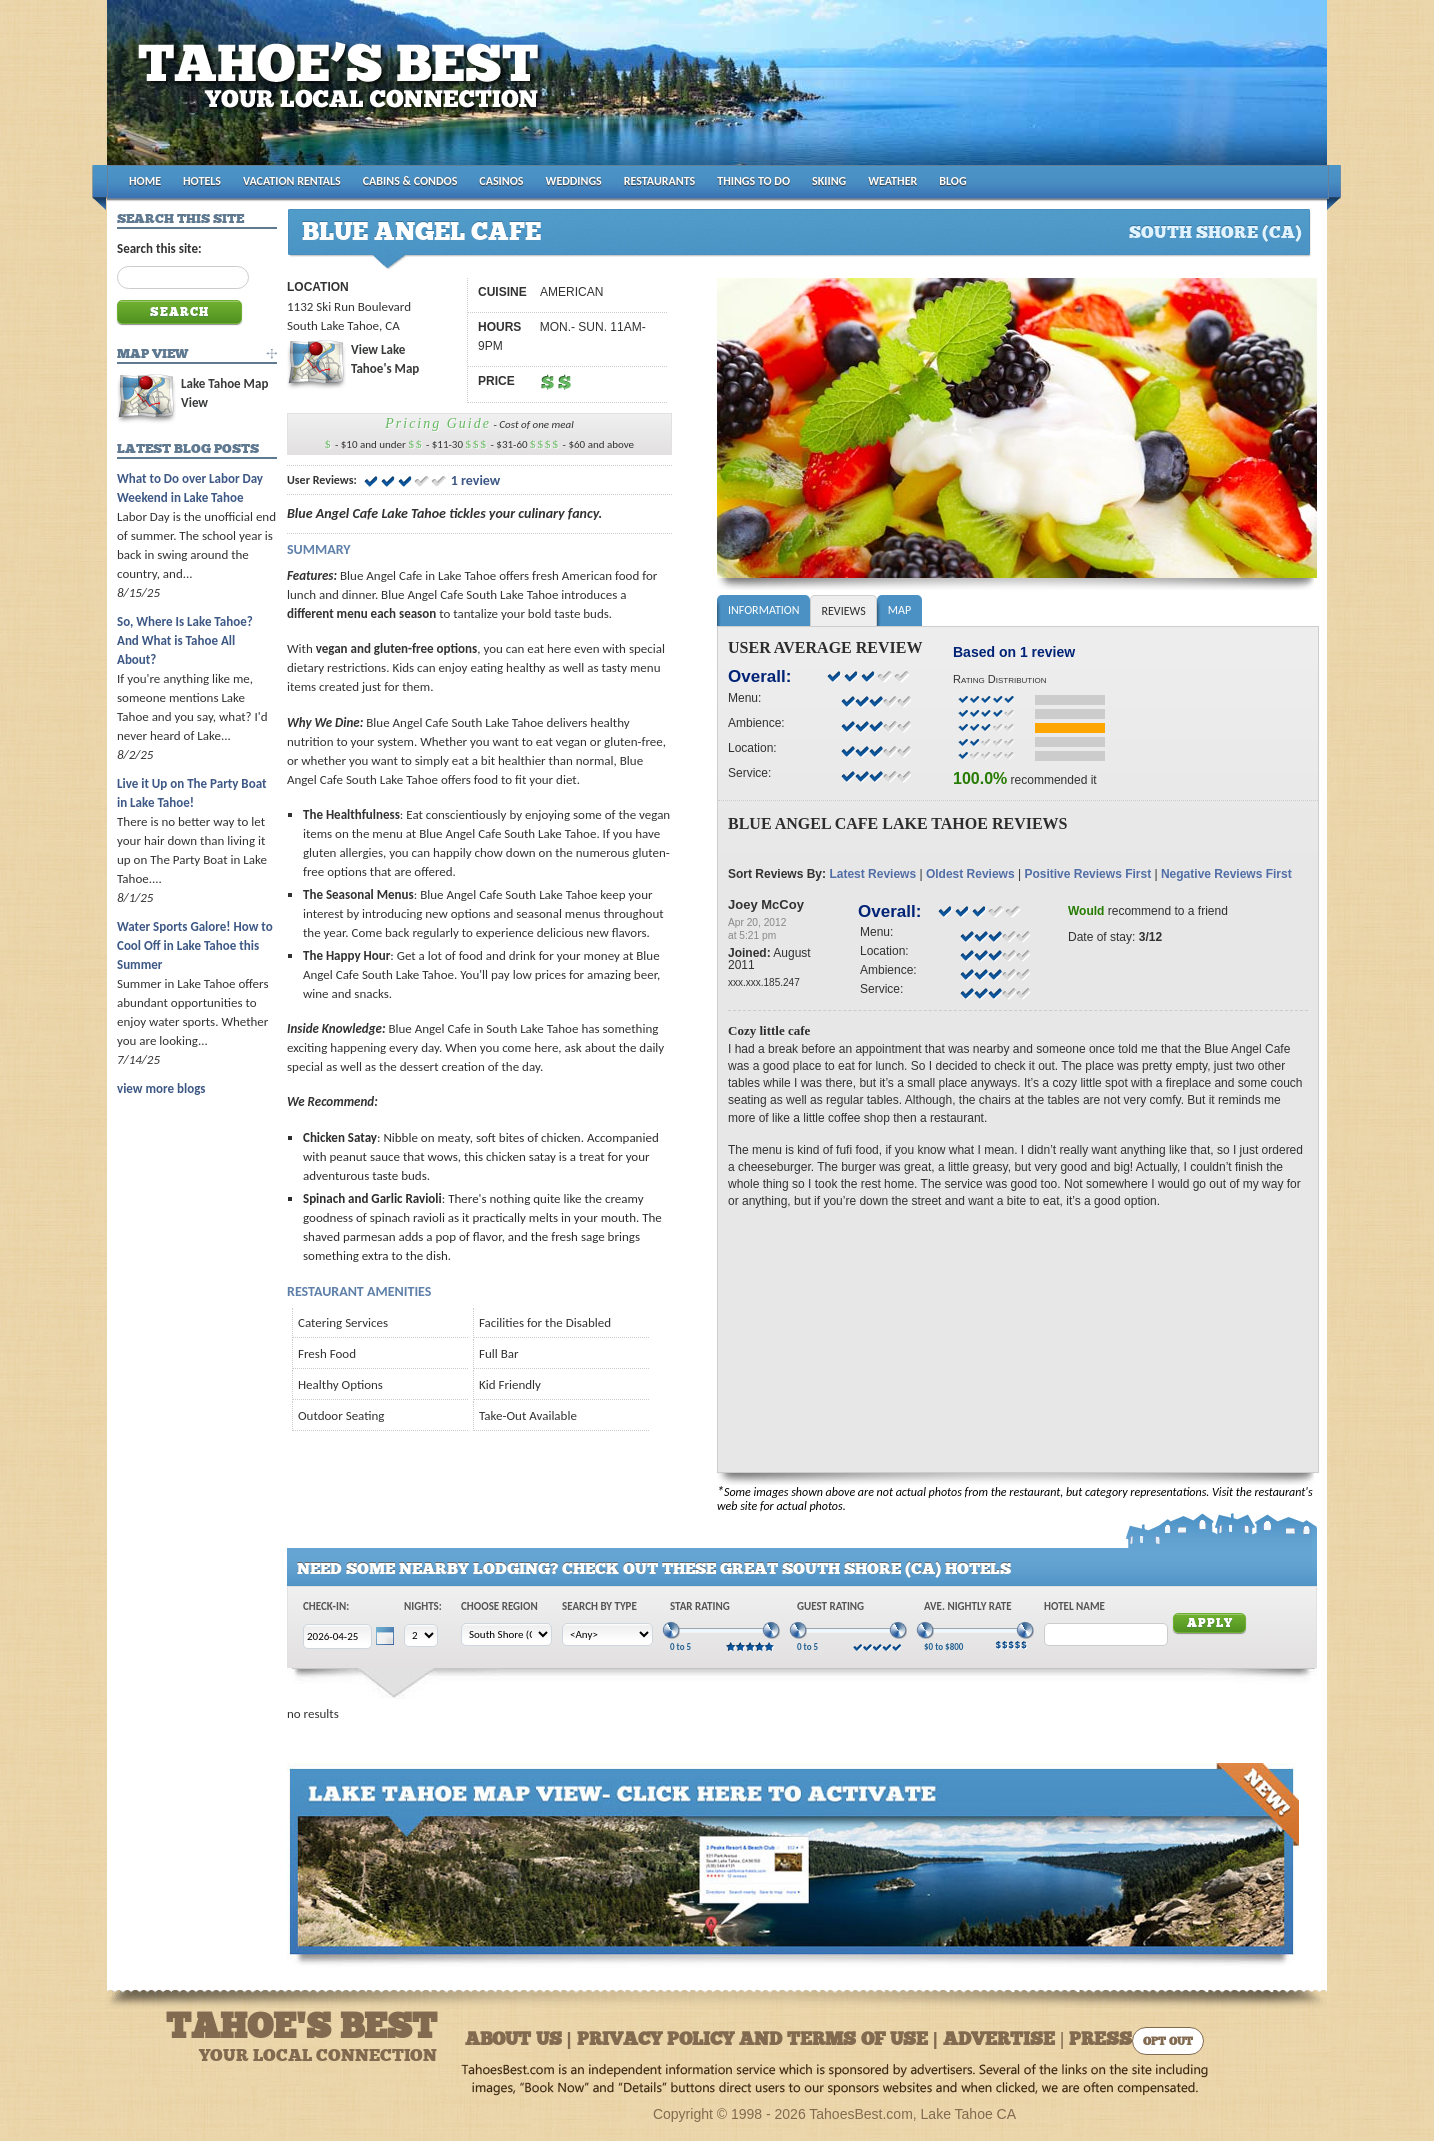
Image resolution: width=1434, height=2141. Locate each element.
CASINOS (501, 181)
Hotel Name (1074, 1606)
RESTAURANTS (659, 181)
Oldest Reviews (970, 874)
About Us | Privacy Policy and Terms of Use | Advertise (760, 2040)
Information (763, 610)
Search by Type (599, 1606)
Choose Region (499, 1606)
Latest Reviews (872, 874)
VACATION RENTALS (292, 181)
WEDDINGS (574, 181)
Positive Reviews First (1087, 874)
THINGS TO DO (753, 181)
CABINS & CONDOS (410, 181)
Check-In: (326, 1606)
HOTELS (202, 181)
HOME (145, 181)
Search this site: (159, 248)
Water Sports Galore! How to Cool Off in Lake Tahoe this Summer (195, 945)
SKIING (829, 181)
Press (1100, 2040)
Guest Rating (830, 1606)
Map (899, 610)
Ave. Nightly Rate (968, 1606)
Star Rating (700, 1606)
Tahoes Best (343, 90)
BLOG (952, 181)
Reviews (843, 611)
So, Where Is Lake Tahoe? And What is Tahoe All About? (185, 640)
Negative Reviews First (1226, 874)
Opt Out (1168, 2042)
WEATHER (892, 181)
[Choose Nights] (421, 1635)
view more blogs (161, 1088)
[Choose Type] (607, 1634)
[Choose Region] (506, 1634)
